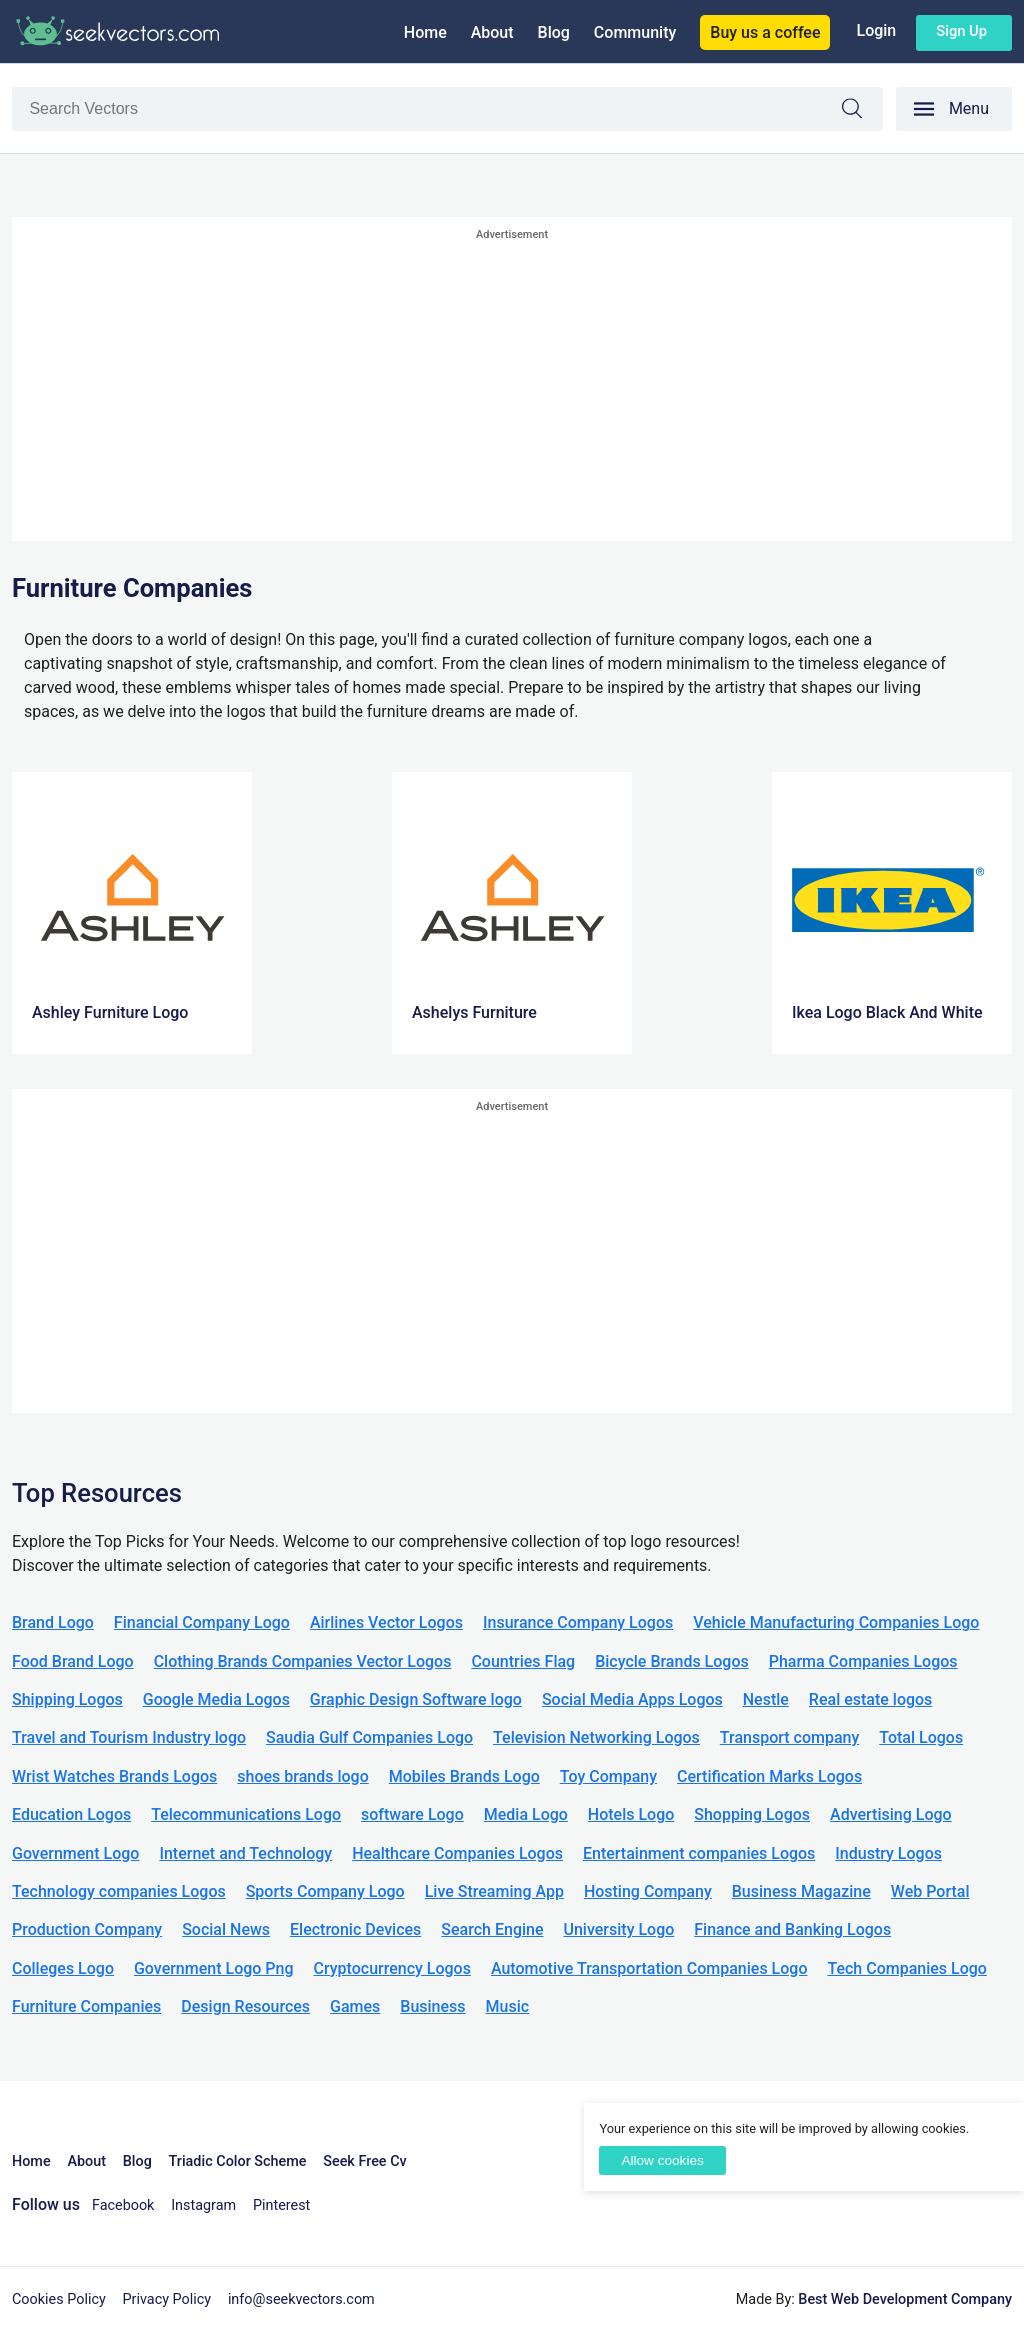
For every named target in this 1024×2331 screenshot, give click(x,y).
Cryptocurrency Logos (391, 1968)
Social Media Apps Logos (632, 1699)
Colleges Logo (63, 1968)
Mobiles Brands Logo (464, 1776)
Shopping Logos (752, 1814)
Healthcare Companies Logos (457, 1853)
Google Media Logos (216, 1699)
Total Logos (921, 1737)
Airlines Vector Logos (386, 1622)
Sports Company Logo (325, 1891)
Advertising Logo (891, 1814)
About (492, 32)
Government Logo (75, 1853)
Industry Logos (888, 1853)
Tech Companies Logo (907, 1968)
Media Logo (526, 1814)
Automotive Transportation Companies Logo (649, 1968)
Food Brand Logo (73, 1661)
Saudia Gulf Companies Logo (369, 1737)
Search (862, 111)
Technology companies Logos (119, 1891)
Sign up (961, 31)
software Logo (412, 1814)
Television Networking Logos (596, 1737)
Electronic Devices (355, 1929)
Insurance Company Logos (578, 1622)
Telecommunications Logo (246, 1814)
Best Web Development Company (905, 2299)
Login (876, 30)
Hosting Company (648, 1891)
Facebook (123, 2205)
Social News (226, 1929)
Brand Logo (53, 1622)
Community (635, 32)
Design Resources (245, 2006)
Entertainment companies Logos (699, 1853)
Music (508, 2006)
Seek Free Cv (364, 2161)
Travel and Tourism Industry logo (129, 1737)
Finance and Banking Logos (792, 1929)
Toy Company (608, 1776)
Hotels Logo (631, 1814)
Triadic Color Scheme (238, 2161)
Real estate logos (871, 1699)
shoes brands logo (302, 1776)
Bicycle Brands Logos (672, 1661)
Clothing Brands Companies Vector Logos (303, 1661)
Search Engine (492, 1929)
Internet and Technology (245, 1853)
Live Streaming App (494, 1891)
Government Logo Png (214, 1968)
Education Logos (71, 1814)
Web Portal (930, 1891)
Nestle (766, 1699)
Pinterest (281, 2205)
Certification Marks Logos (769, 1776)
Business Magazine (801, 1891)
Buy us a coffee (765, 32)
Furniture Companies (86, 2006)
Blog (554, 32)
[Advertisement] (512, 386)
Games (355, 2006)
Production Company (87, 1929)
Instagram (203, 2205)
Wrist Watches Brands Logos (114, 1776)
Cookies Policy (59, 2299)
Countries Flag (523, 1661)
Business (432, 2006)
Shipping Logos (67, 1699)
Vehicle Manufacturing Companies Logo (836, 1622)
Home (425, 32)
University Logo (618, 1929)
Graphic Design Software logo (416, 1699)
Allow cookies (662, 2160)
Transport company (789, 1737)
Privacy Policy (167, 2299)
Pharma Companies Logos (863, 1661)
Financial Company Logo (202, 1622)
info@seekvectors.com (301, 2299)
